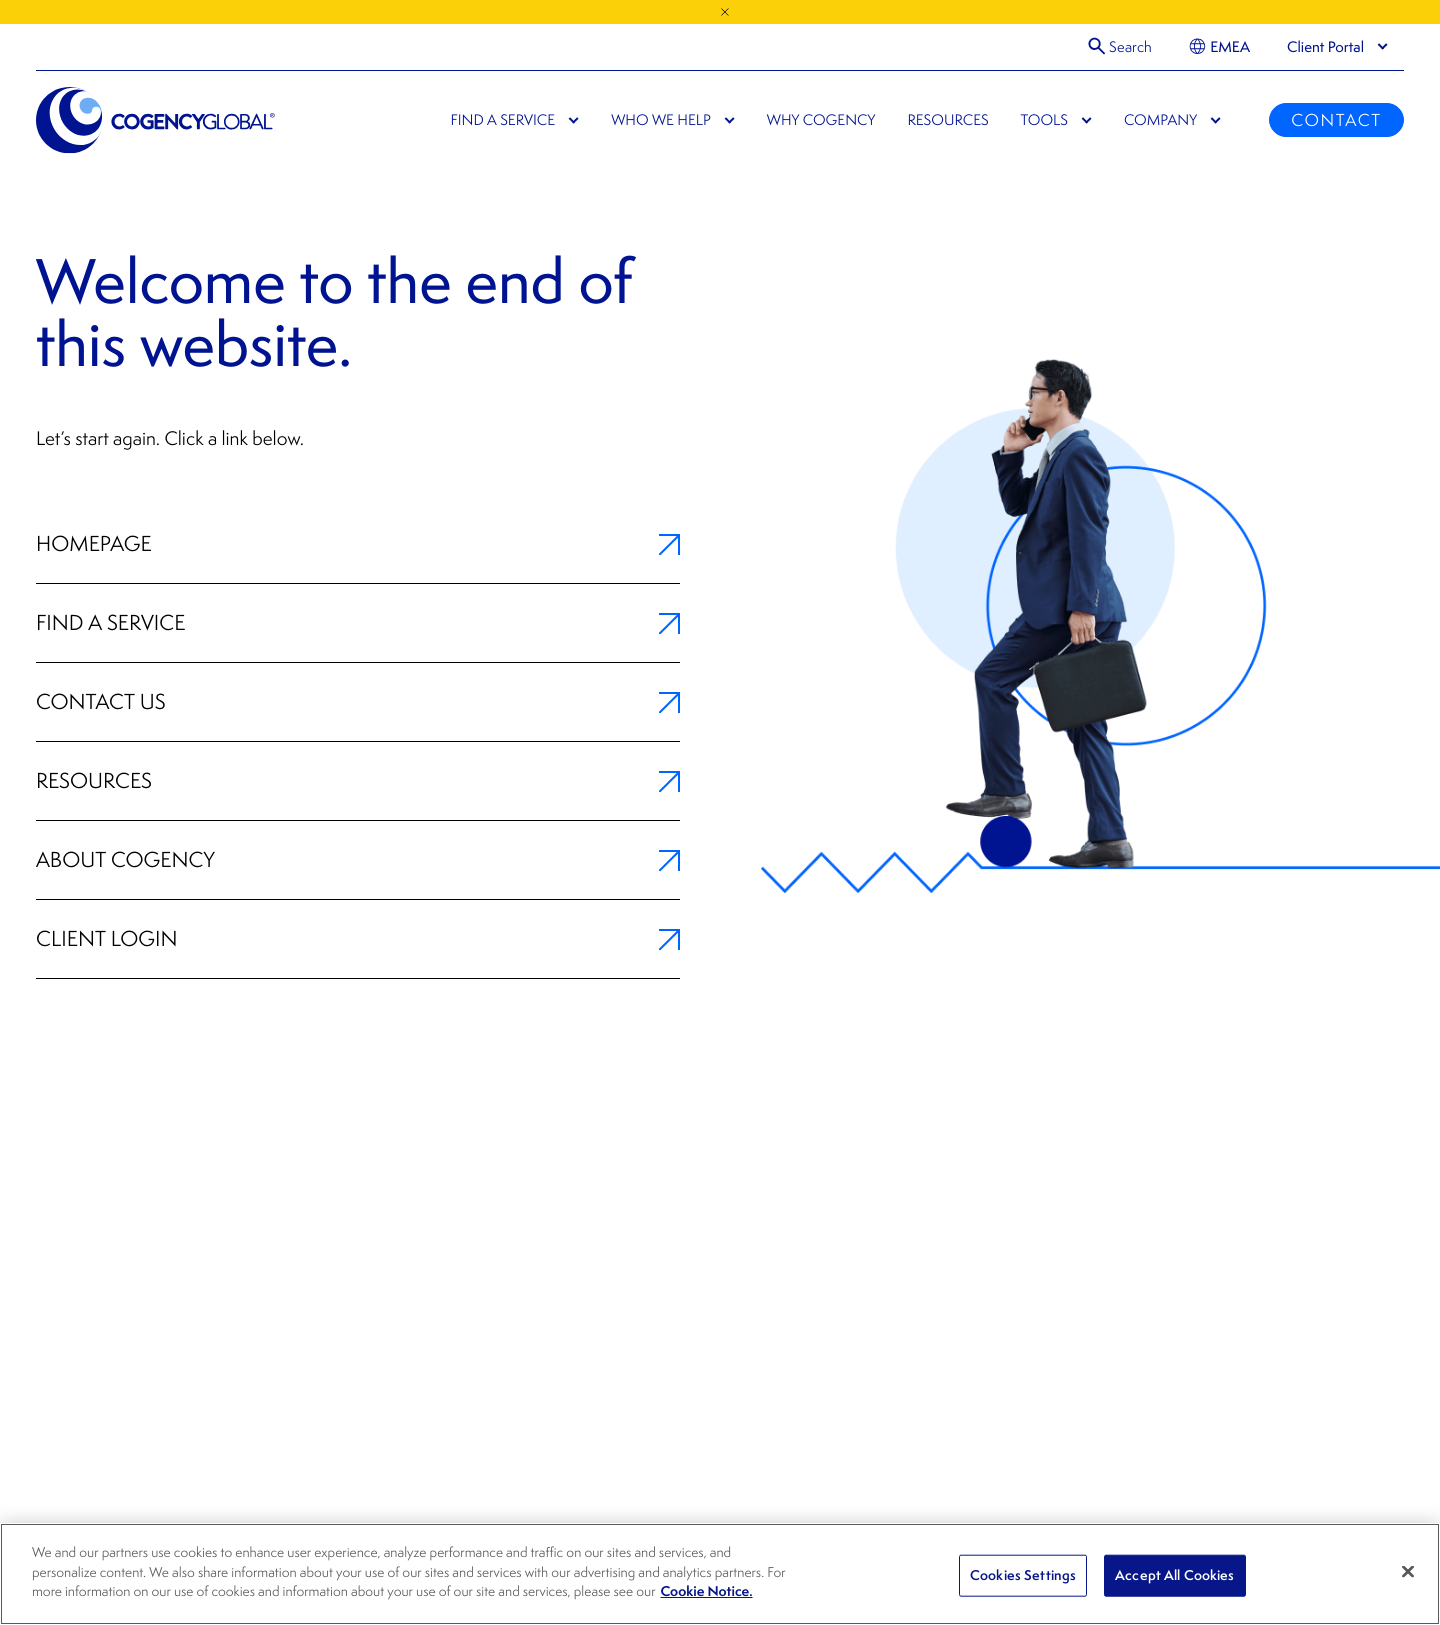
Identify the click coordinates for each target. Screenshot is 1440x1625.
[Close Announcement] (725, 12)
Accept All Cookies (1174, 1575)
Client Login (358, 939)
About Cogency (358, 860)
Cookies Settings (1023, 1575)
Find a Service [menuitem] (503, 120)
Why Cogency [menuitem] (821, 120)
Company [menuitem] (1160, 120)
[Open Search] (1120, 47)
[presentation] (1325, 47)
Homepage (358, 544)
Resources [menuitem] (947, 120)
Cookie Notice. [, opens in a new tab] (707, 1591)
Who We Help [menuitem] (661, 120)
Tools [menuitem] (1044, 120)
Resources (358, 781)
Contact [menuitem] (1336, 120)
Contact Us (358, 702)
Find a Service (358, 623)
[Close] (1408, 1572)
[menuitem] (1219, 47)
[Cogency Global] (156, 120)
